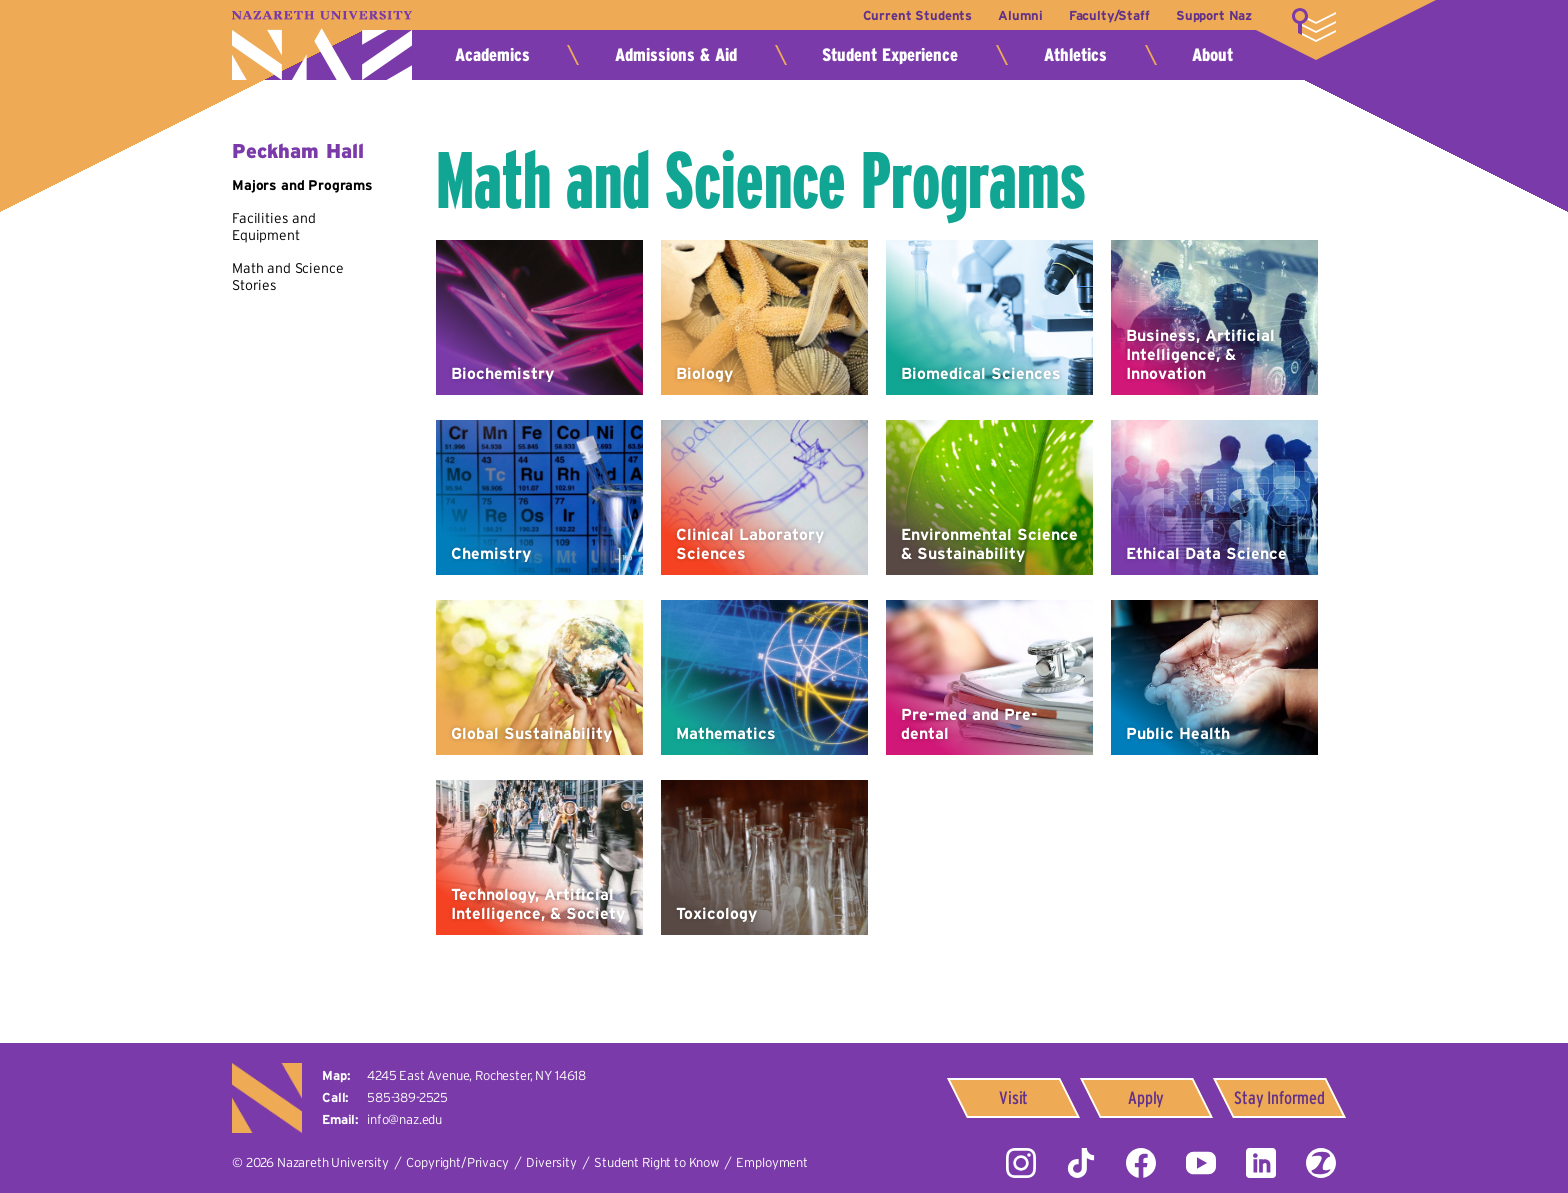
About (1212, 55)
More (1314, 25)
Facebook (1141, 1163)
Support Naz (1214, 15)
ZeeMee (1321, 1163)
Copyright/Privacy (457, 1162)
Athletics (1075, 55)
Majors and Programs (302, 185)
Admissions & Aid (676, 55)
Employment (771, 1162)
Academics (492, 55)
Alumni (1014, 15)
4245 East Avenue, (476, 1075)
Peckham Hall (298, 151)
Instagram (1021, 1163)
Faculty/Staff (1105, 15)
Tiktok (1081, 1163)
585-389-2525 (407, 1097)
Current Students (907, 15)
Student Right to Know (656, 1162)
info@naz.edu (404, 1119)
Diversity (551, 1162)
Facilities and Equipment (274, 227)
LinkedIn (1261, 1163)
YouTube (1201, 1163)
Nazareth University (322, 45)
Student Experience (890, 55)
